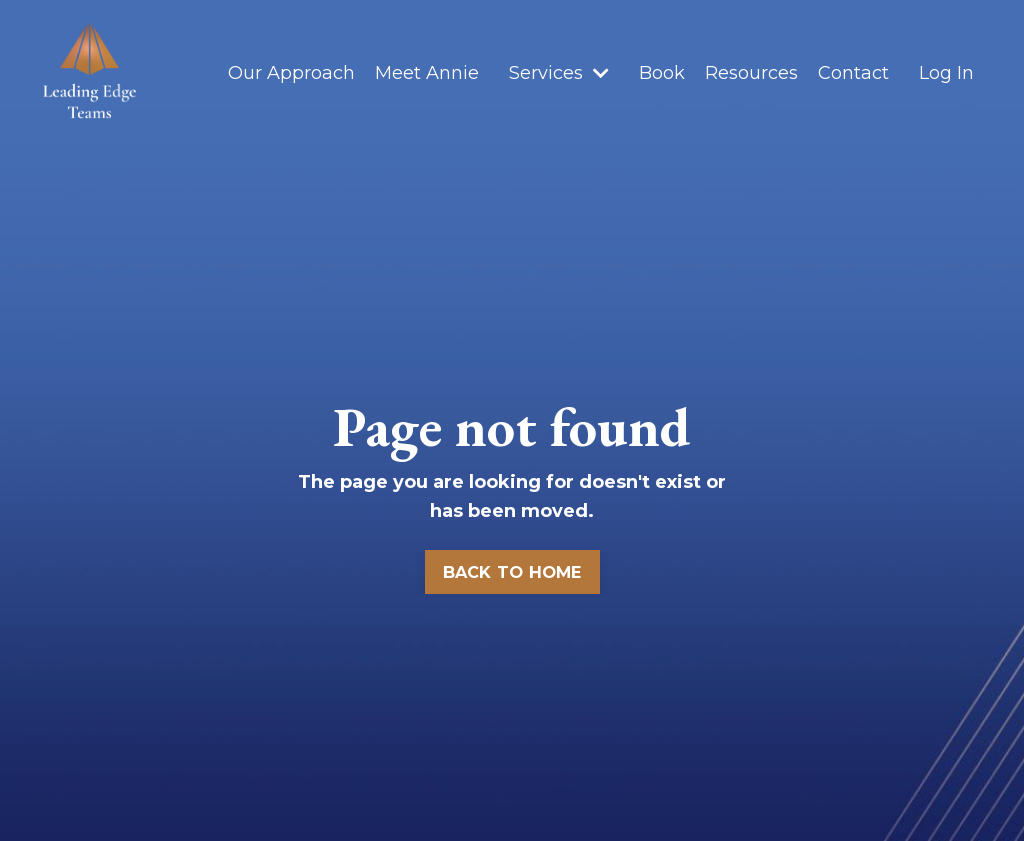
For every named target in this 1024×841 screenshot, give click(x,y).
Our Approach (291, 73)
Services (559, 73)
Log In (946, 73)
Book (662, 73)
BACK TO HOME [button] (512, 572)
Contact (853, 73)
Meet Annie (427, 73)
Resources (751, 73)
